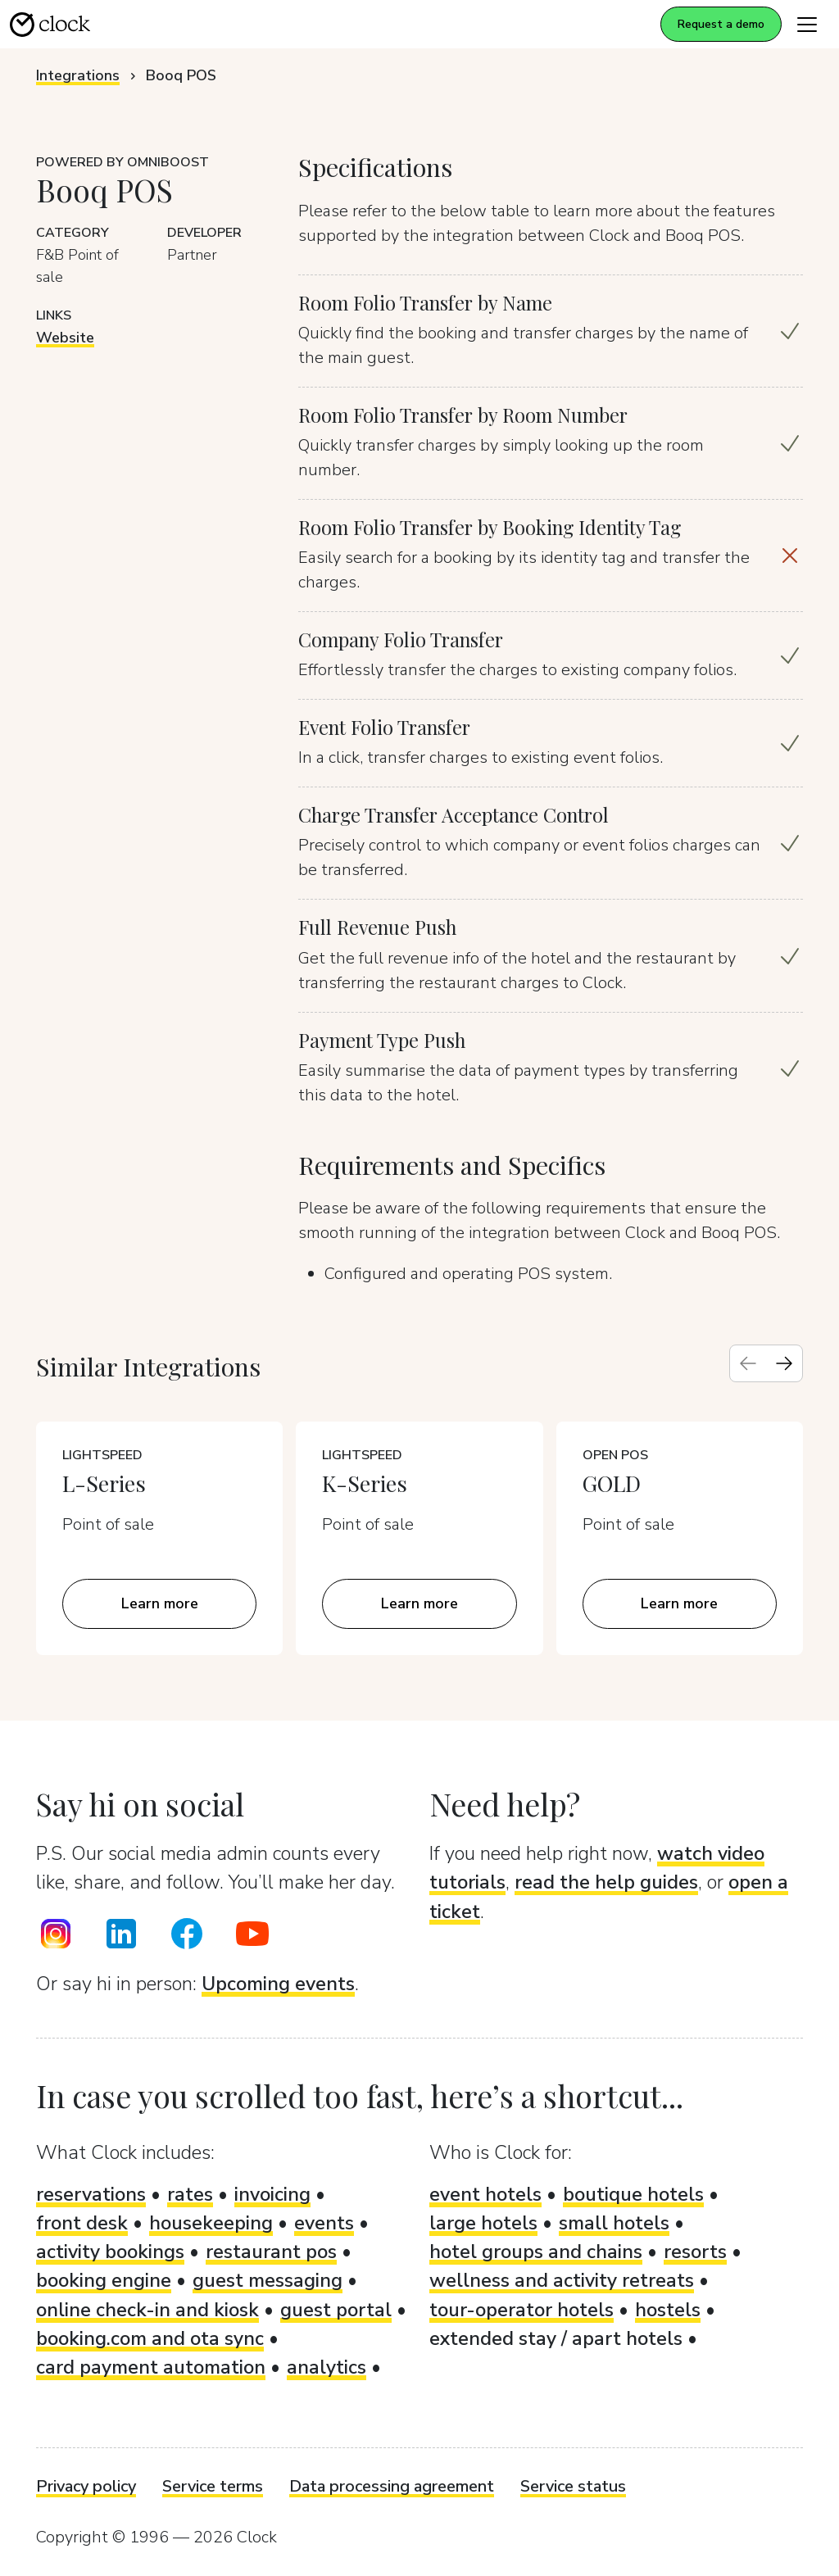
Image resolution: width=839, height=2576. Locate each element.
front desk (82, 2223)
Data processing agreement (391, 2486)
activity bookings (110, 2251)
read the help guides (606, 1882)
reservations (91, 2194)
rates (190, 2194)
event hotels (485, 2194)
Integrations (78, 75)
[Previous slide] (748, 1363)
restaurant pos (271, 2251)
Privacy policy (86, 2486)
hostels (668, 2310)
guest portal (336, 2310)
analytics (326, 2367)
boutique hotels (633, 2194)
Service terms (212, 2486)
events (324, 2223)
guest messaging (267, 2280)
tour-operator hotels (521, 2310)
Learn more (159, 1603)
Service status (573, 2486)
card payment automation (150, 2367)
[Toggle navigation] (807, 24)
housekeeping (211, 2223)
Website (65, 337)
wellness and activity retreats (561, 2280)
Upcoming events (278, 1984)
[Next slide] (784, 1363)
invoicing (272, 2194)
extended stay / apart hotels (556, 2338)
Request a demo (721, 24)
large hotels (483, 2223)
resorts (695, 2251)
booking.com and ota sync (150, 2338)
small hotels (614, 2223)
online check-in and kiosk (147, 2310)
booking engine (103, 2280)
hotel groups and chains (535, 2251)
